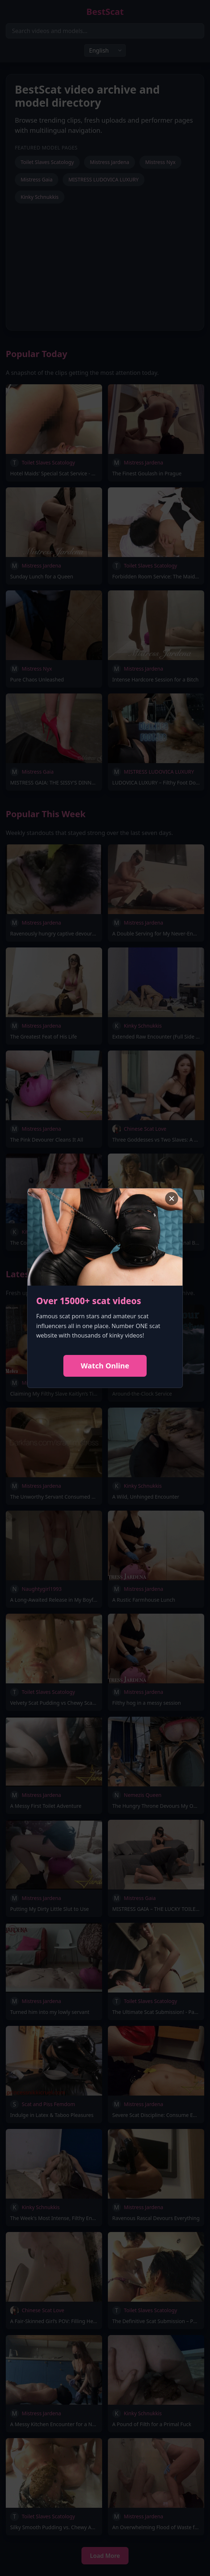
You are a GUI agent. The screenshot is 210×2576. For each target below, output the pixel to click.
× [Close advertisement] (171, 1198)
